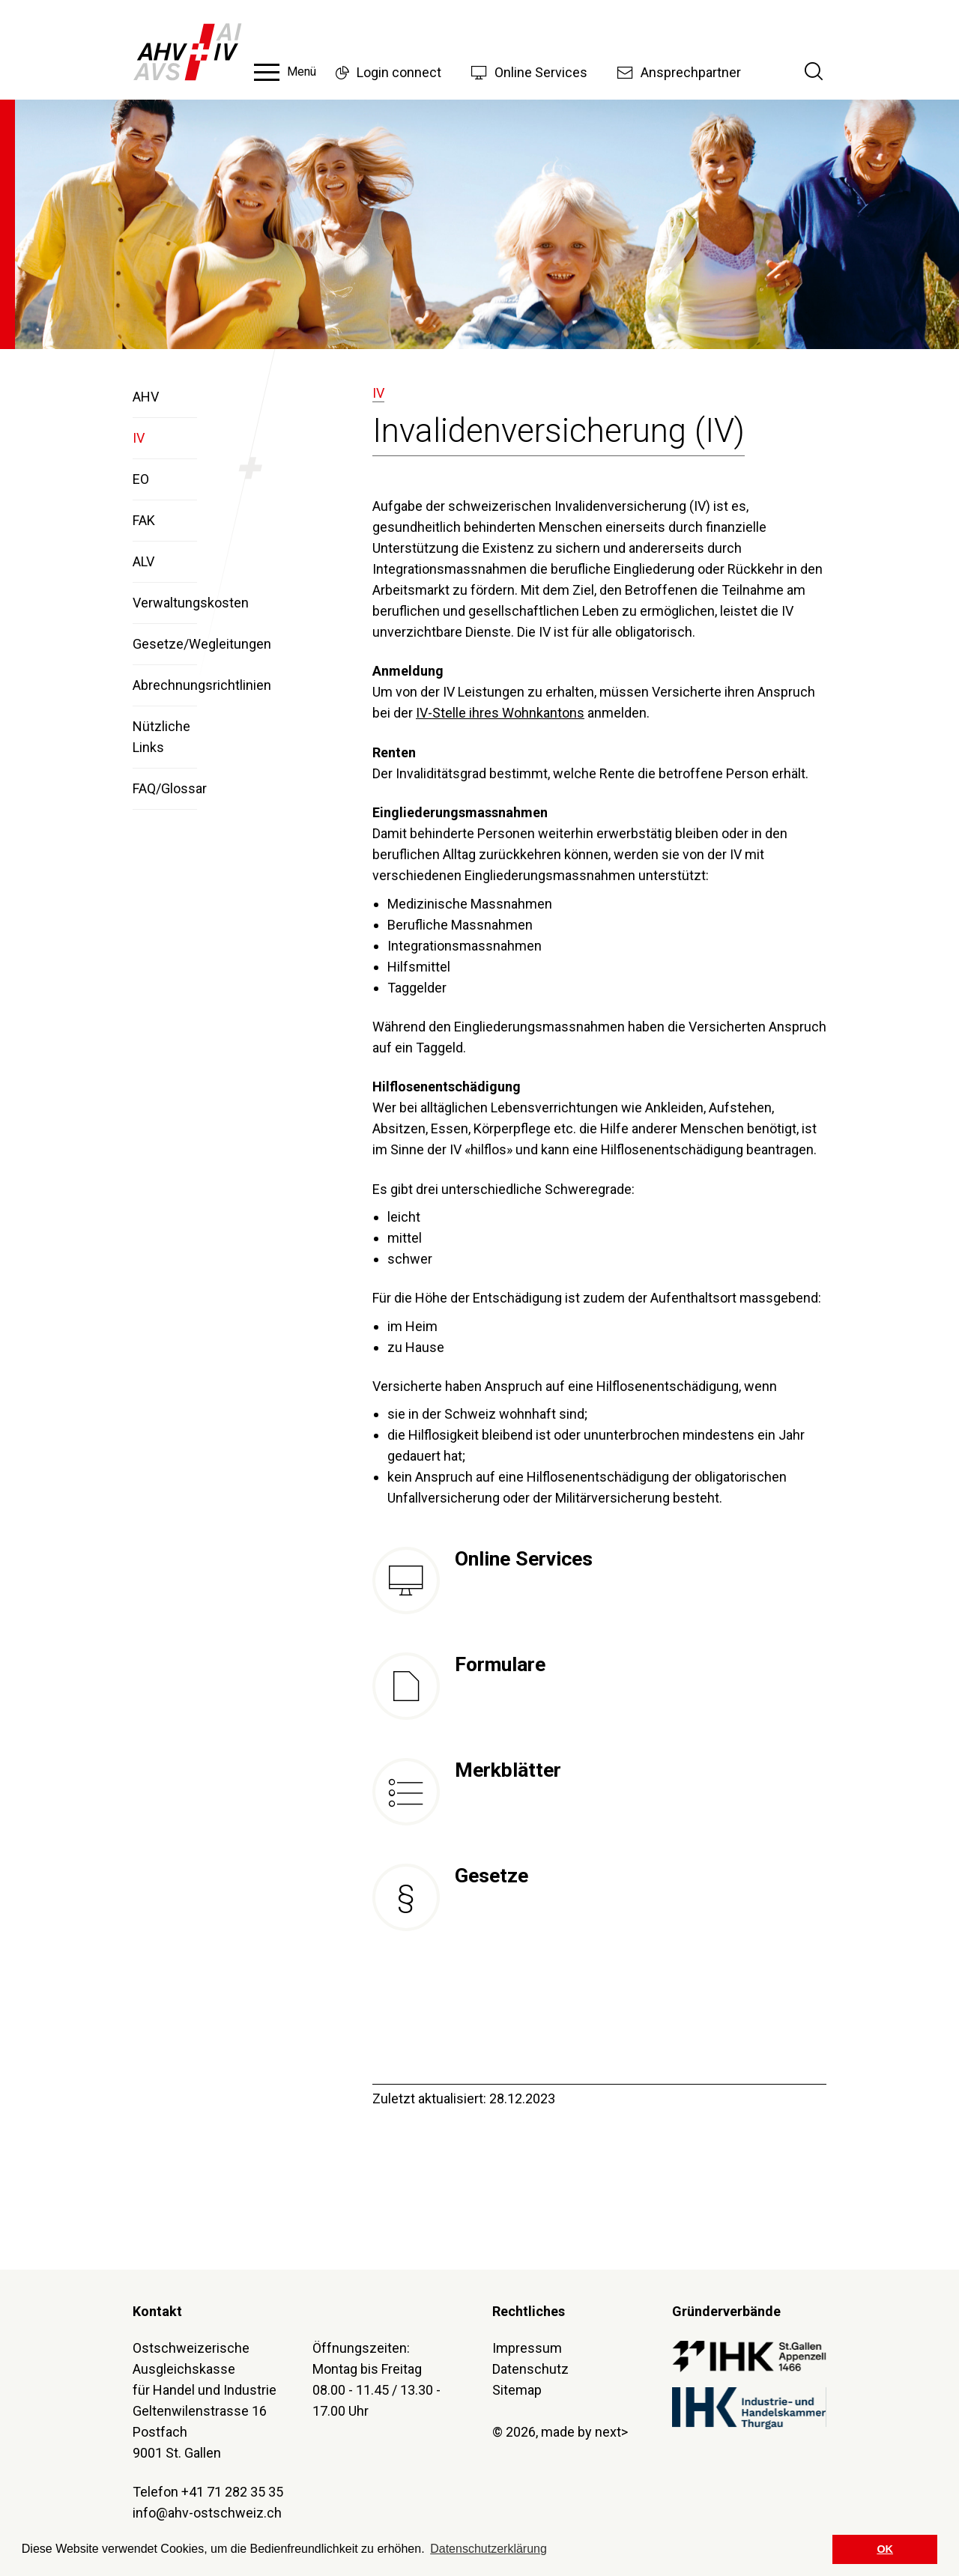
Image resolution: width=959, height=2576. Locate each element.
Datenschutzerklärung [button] (488, 2548)
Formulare (500, 1664)
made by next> (584, 2432)
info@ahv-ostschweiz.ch (207, 2513)
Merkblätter (508, 1770)
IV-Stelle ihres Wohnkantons (500, 713)
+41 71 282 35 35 (232, 2492)
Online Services (524, 1559)
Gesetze (491, 1876)
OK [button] (885, 2549)
